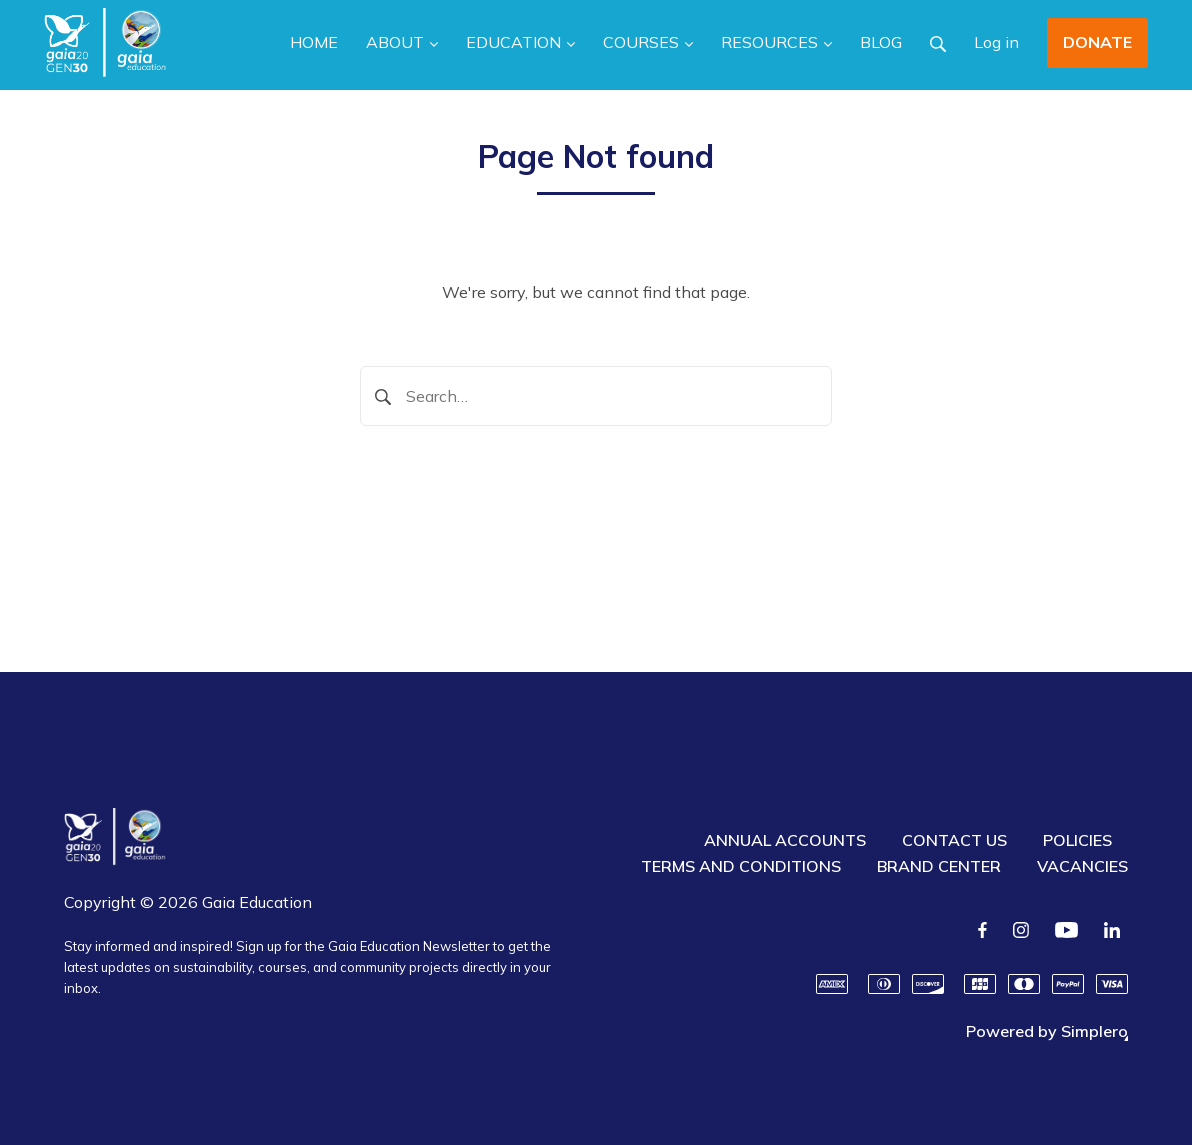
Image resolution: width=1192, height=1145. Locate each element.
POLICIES (1077, 840)
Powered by (1047, 1031)
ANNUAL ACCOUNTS (785, 840)
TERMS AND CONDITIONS (741, 866)
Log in (996, 42)
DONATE (1097, 42)
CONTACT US (954, 840)
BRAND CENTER (939, 866)
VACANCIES (1082, 866)
